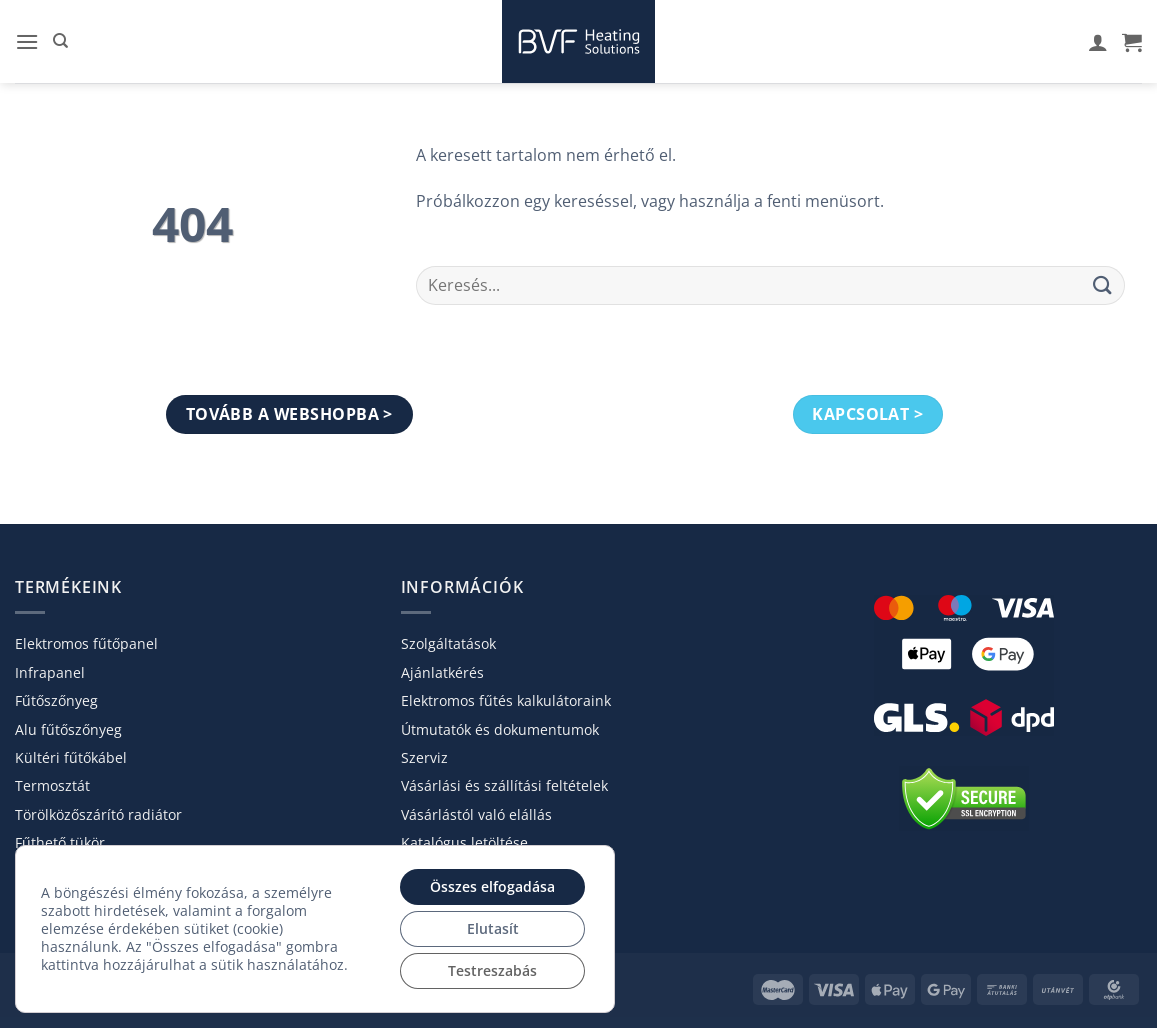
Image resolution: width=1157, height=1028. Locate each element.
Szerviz (424, 757)
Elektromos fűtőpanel (86, 643)
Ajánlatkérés (442, 672)
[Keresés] (60, 41)
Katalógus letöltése (464, 842)
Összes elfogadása (492, 886)
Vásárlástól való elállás (476, 814)
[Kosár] (1132, 42)
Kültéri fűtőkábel (71, 757)
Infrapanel (50, 672)
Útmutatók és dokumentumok (500, 729)
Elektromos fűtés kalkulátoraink (506, 700)
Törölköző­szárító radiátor (98, 814)
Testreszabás (492, 970)
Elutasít (493, 928)
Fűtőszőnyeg (56, 700)
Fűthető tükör (60, 842)
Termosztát (52, 785)
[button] (27, 41)
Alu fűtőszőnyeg (68, 729)
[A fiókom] (1098, 42)
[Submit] (1103, 285)
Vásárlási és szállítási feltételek (504, 785)
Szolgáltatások (448, 643)
